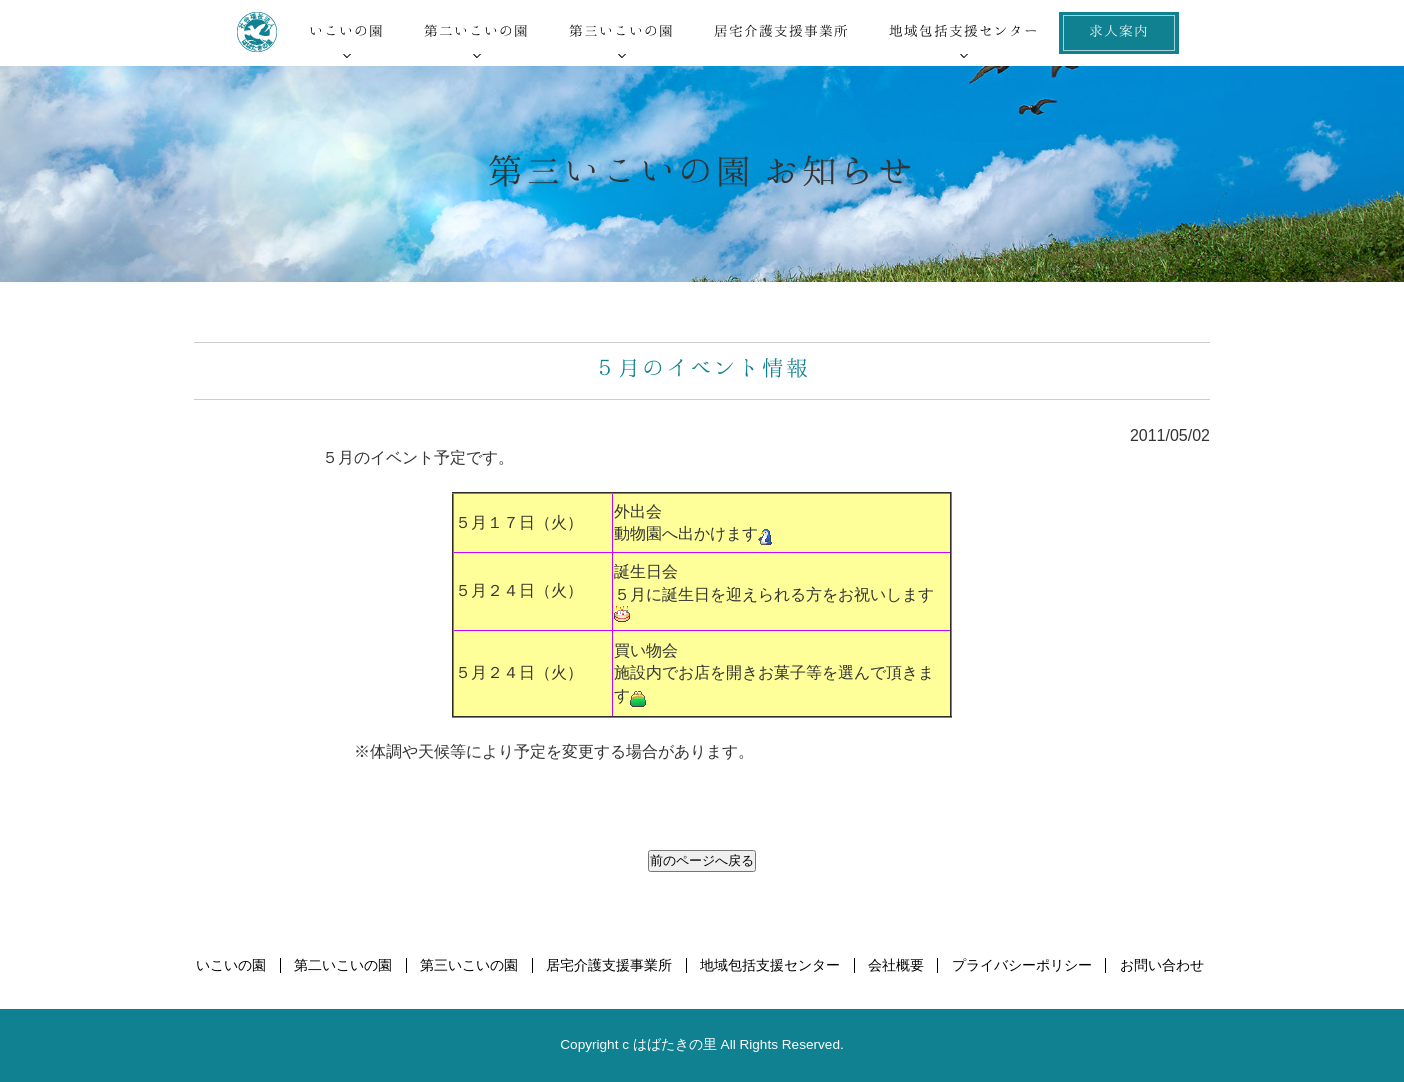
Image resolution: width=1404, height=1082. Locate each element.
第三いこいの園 (621, 30)
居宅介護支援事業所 (781, 30)
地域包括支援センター (964, 30)
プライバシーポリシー (1022, 965)
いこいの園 (346, 30)
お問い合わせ (1162, 965)
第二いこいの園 (476, 30)
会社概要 (896, 965)
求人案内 (1119, 30)
